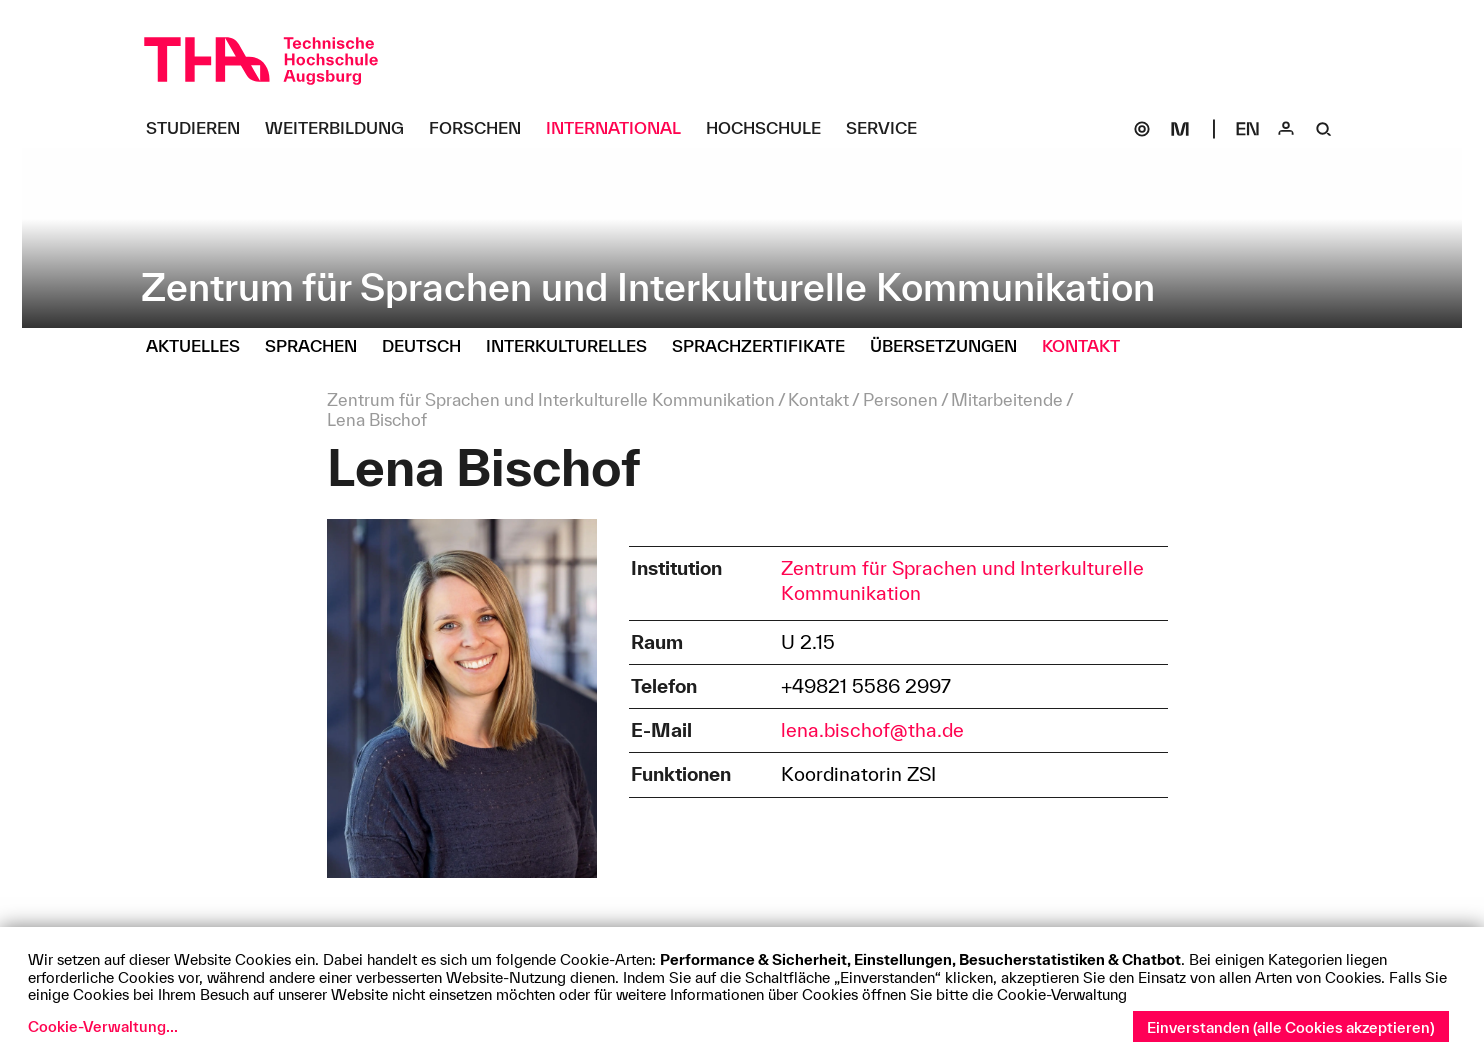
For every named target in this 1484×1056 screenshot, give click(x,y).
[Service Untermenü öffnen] (889, 129)
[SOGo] (1142, 129)
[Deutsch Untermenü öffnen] (429, 347)
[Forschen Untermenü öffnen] (482, 129)
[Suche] (1324, 129)
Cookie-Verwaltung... (103, 1026)
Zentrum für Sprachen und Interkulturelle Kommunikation (962, 580)
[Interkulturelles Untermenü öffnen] (574, 347)
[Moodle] (1180, 129)
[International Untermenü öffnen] (621, 129)
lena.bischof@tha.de (872, 730)
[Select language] (1248, 129)
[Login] (1286, 129)
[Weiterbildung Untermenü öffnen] (342, 129)
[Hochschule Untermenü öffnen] (771, 129)
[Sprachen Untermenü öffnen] (318, 347)
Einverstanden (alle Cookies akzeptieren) (1291, 1027)
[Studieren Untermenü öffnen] (200, 129)
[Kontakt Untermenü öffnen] (1088, 347)
